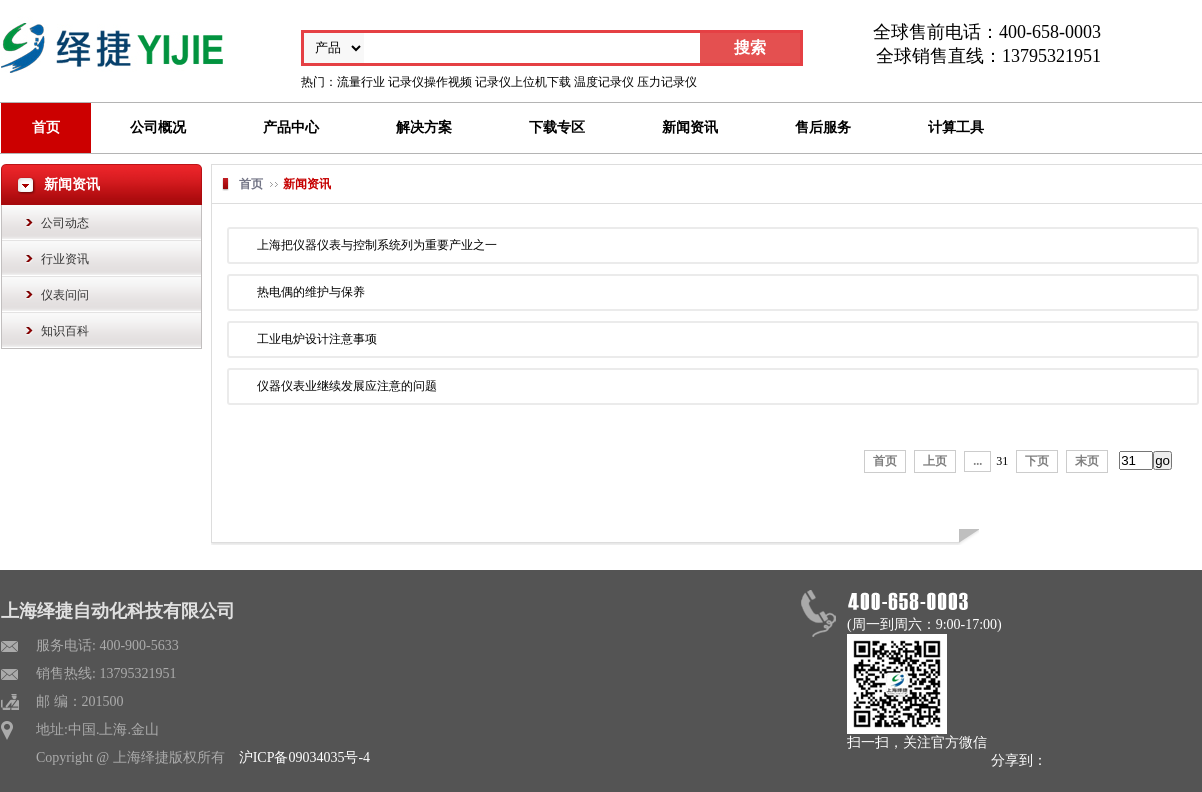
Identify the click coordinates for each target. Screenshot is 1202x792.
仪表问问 (65, 295)
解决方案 (424, 127)
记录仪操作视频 (430, 82)
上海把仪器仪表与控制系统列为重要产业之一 (377, 245)
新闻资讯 (690, 127)
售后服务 (823, 127)
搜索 (750, 47)
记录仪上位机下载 (523, 82)
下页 (1037, 461)
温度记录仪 (604, 82)
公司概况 (158, 127)
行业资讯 (65, 259)
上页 (935, 461)
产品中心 (291, 127)
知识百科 (65, 331)
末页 (1087, 461)
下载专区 (557, 127)
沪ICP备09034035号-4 (304, 757)
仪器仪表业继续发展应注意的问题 (347, 386)
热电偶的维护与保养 (311, 292)
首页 (46, 127)
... (977, 461)
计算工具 (956, 127)
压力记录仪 (667, 82)
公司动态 (65, 223)
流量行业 (361, 82)
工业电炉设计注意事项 (317, 339)
